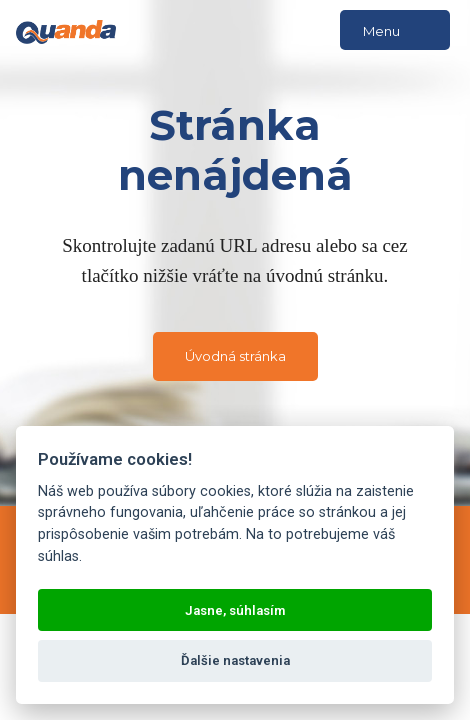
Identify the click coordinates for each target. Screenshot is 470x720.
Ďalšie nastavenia (235, 660)
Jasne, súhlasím (235, 610)
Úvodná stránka (235, 356)
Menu (395, 31)
